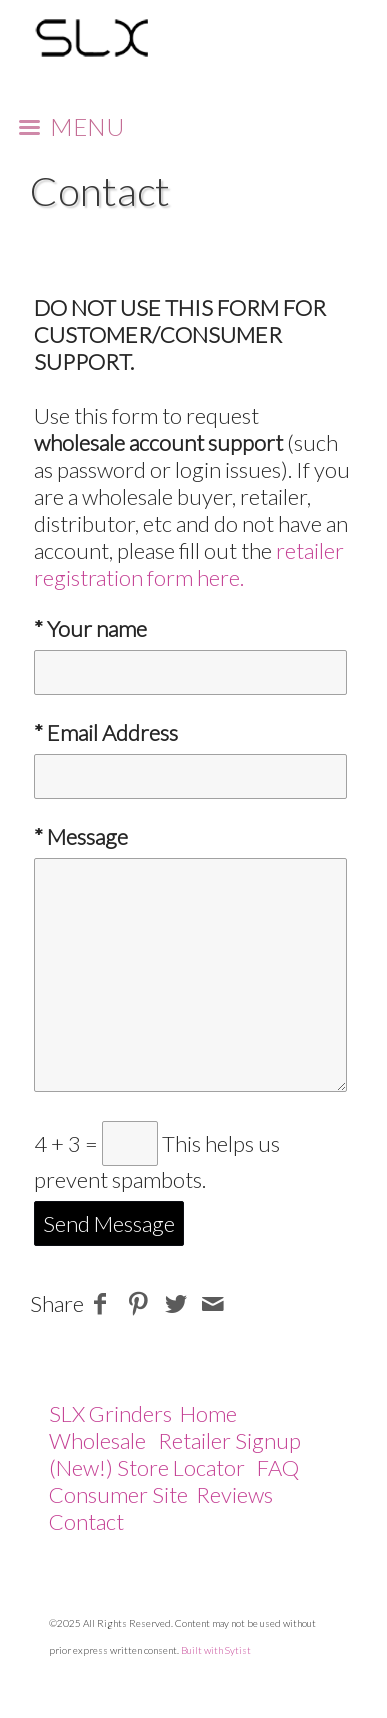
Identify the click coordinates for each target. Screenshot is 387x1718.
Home (208, 1413)
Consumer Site (118, 1494)
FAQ (278, 1467)
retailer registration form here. (189, 564)
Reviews (234, 1494)
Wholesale (97, 1440)
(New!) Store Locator (147, 1467)
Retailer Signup (229, 1440)
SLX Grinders (110, 1413)
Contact (86, 1521)
